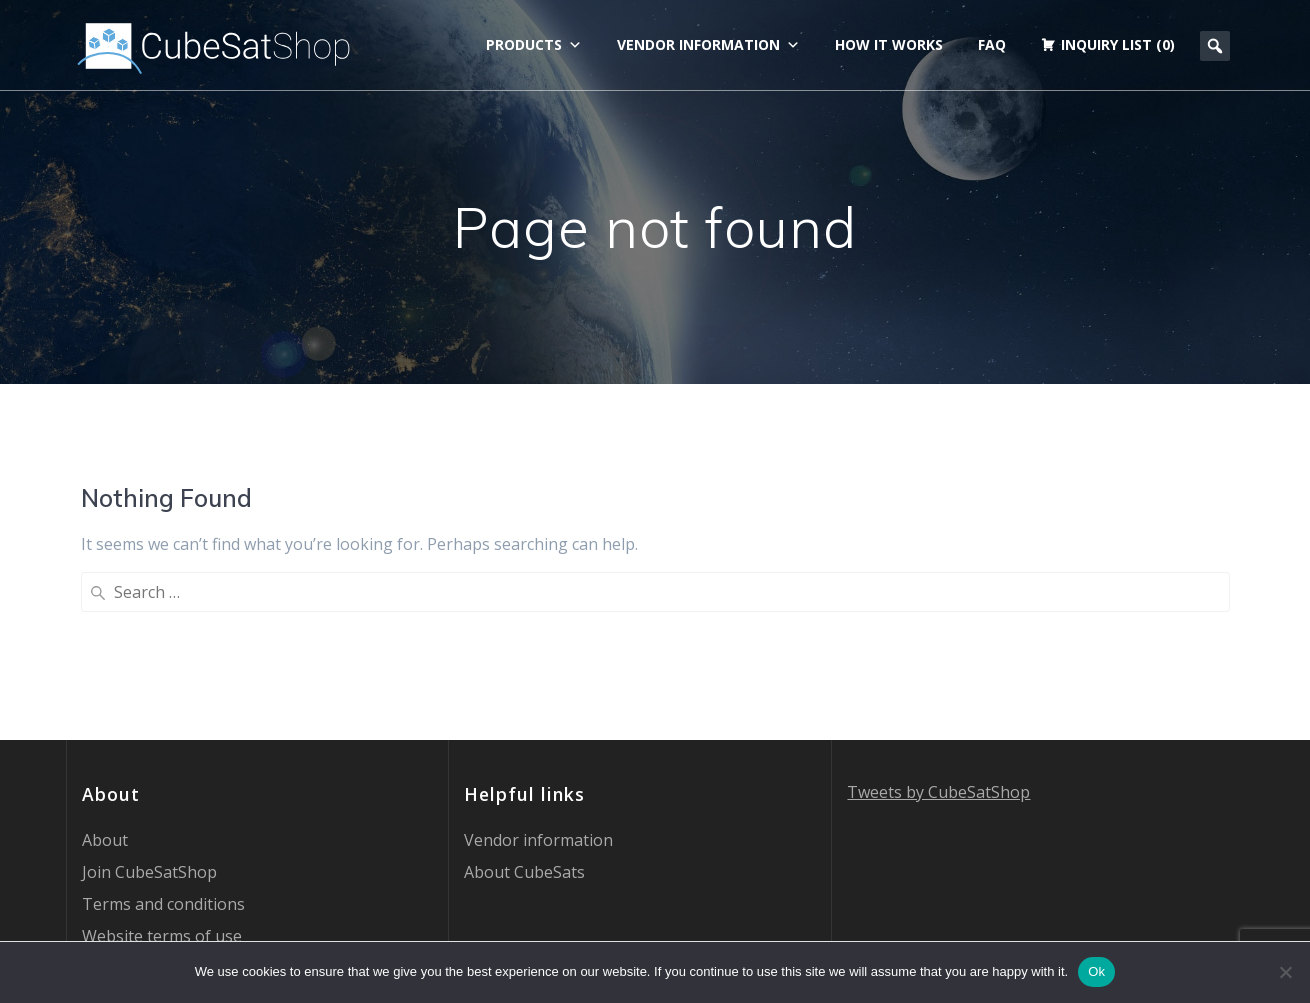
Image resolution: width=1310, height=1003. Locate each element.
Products (534, 45)
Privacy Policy (132, 805)
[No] (1285, 972)
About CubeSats (524, 709)
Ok (1096, 971)
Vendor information (708, 45)
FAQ (992, 44)
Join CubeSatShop (149, 709)
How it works (889, 44)
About (105, 677)
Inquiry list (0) (1118, 44)
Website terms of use (162, 773)
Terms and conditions (163, 741)
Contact (111, 837)
